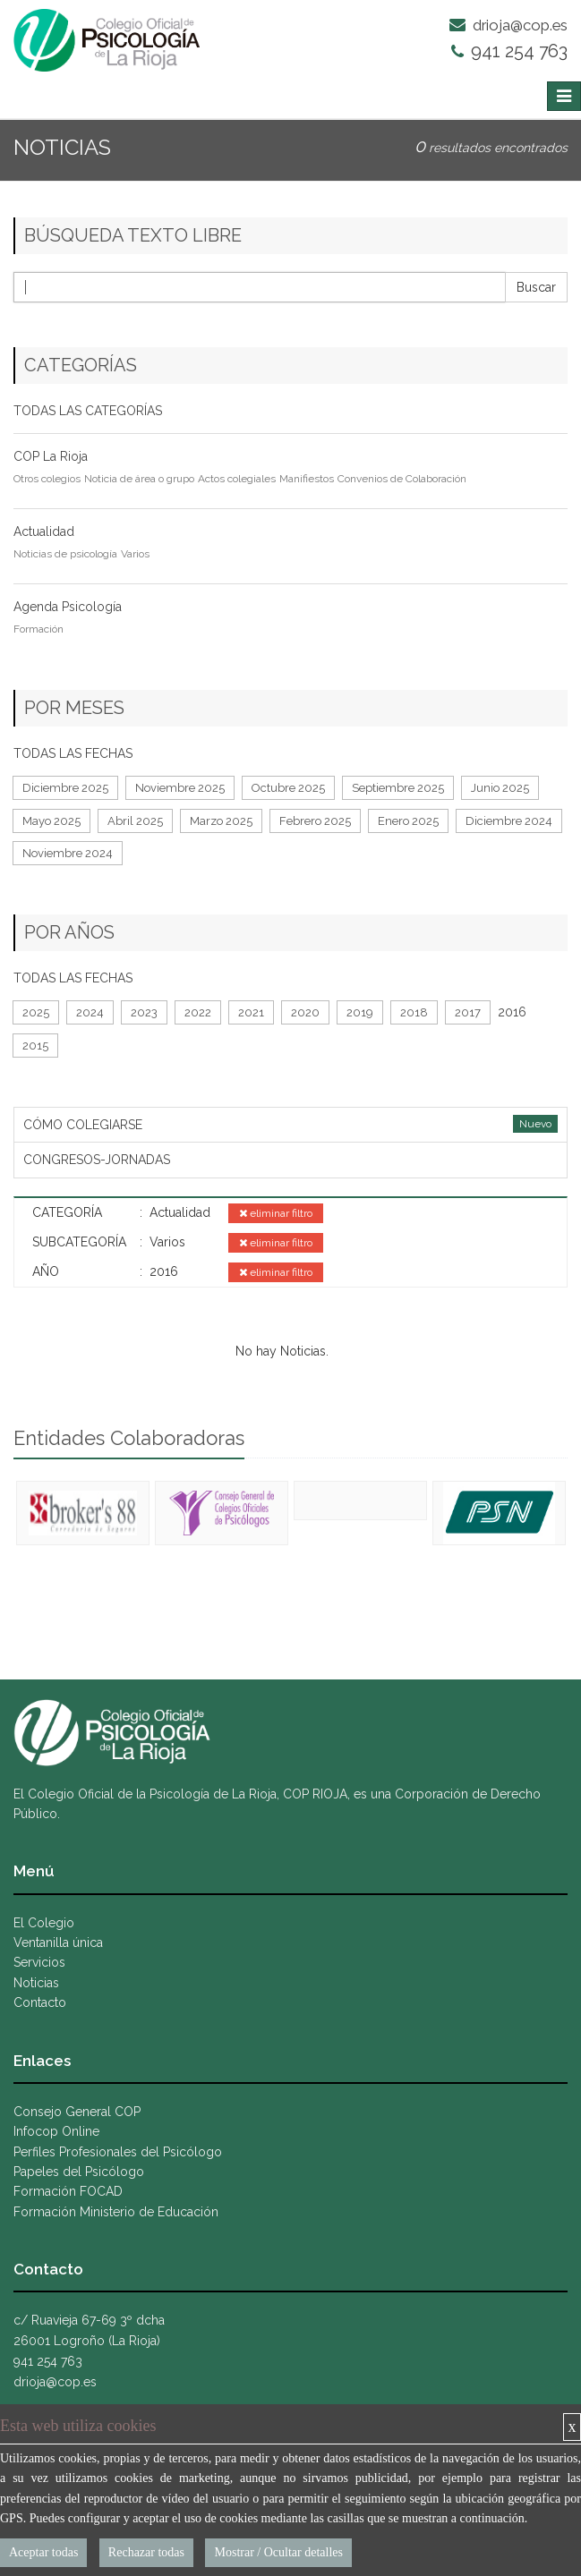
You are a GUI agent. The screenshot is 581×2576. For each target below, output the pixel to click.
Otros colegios (47, 478)
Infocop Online (56, 2131)
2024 (90, 1012)
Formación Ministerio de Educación (115, 2212)
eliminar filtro (275, 1213)
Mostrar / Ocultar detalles (278, 2552)
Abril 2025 (135, 821)
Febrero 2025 (315, 821)
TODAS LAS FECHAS (72, 753)
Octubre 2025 (288, 788)
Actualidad (43, 531)
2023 (144, 1012)
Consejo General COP (77, 2111)
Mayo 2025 (51, 821)
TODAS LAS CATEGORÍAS (87, 411)
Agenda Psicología (67, 606)
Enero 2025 (408, 821)
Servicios (39, 1962)
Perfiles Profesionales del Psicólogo (117, 2152)
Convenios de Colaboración (401, 478)
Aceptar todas (43, 2552)
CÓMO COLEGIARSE (82, 1125)
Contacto (39, 2002)
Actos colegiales (237, 478)
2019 (359, 1012)
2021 (251, 1012)
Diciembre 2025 (65, 788)
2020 (305, 1012)
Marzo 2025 (221, 821)
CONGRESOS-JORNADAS (96, 1159)
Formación (38, 629)
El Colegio (43, 1923)
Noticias (36, 1983)
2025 (35, 1012)
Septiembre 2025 (398, 788)
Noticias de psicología (65, 554)
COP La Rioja (50, 456)
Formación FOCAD (68, 2191)
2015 (35, 1045)
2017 (468, 1012)
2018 (414, 1012)
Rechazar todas (146, 2552)
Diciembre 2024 (509, 821)
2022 (197, 1012)
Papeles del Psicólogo (78, 2171)
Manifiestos (306, 478)
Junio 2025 (500, 788)
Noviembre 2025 (180, 788)
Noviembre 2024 (67, 853)
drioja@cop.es (508, 25)
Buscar (536, 287)
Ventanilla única (58, 1942)
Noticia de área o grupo (139, 478)
